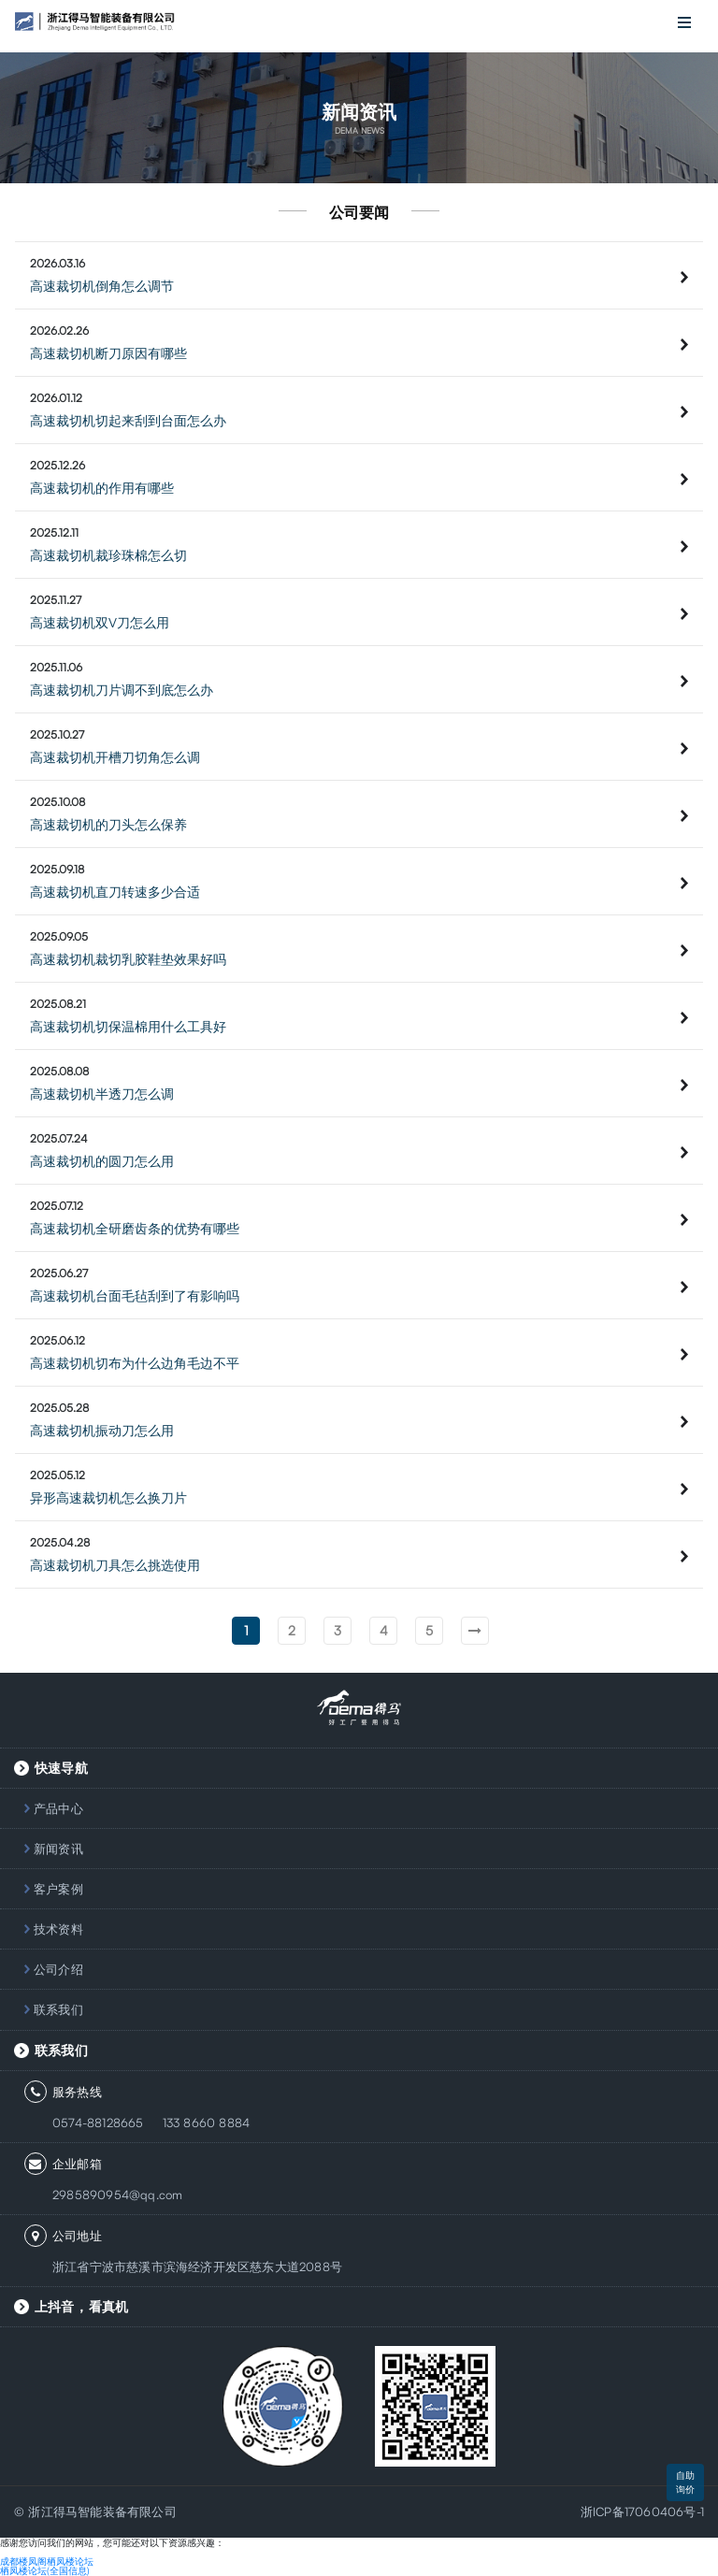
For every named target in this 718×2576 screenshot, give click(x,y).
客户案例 (58, 1888)
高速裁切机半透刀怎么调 (102, 1093)
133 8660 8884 (207, 2122)
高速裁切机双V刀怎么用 (99, 622)
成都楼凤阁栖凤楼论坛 (46, 2561)
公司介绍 (58, 1969)
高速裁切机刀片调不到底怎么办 (121, 690)
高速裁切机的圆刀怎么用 (102, 1161)
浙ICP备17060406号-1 (642, 2511)
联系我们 (58, 2009)
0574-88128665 (98, 2122)
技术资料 (58, 1928)
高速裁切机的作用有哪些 (102, 488)
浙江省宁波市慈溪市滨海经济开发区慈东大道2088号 (197, 2266)
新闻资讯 (58, 1848)
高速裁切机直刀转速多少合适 (115, 891)
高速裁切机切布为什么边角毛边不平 (134, 1363)
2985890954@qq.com (117, 2194)
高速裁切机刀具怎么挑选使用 (115, 1565)
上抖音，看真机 (81, 2306)
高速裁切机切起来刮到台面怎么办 (128, 420)
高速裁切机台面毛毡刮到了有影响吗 (134, 1295)
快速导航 (61, 1768)
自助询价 (685, 2482)
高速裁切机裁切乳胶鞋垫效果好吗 (128, 959)
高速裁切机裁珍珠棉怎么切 (108, 555)
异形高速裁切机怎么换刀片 (108, 1497)
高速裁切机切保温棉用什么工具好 (128, 1026)
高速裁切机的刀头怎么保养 (108, 824)
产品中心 (58, 1808)
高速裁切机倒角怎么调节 (102, 286)
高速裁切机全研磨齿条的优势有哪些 (134, 1228)
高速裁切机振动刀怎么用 (102, 1430)
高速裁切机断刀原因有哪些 (108, 353)
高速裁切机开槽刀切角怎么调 (115, 757)
